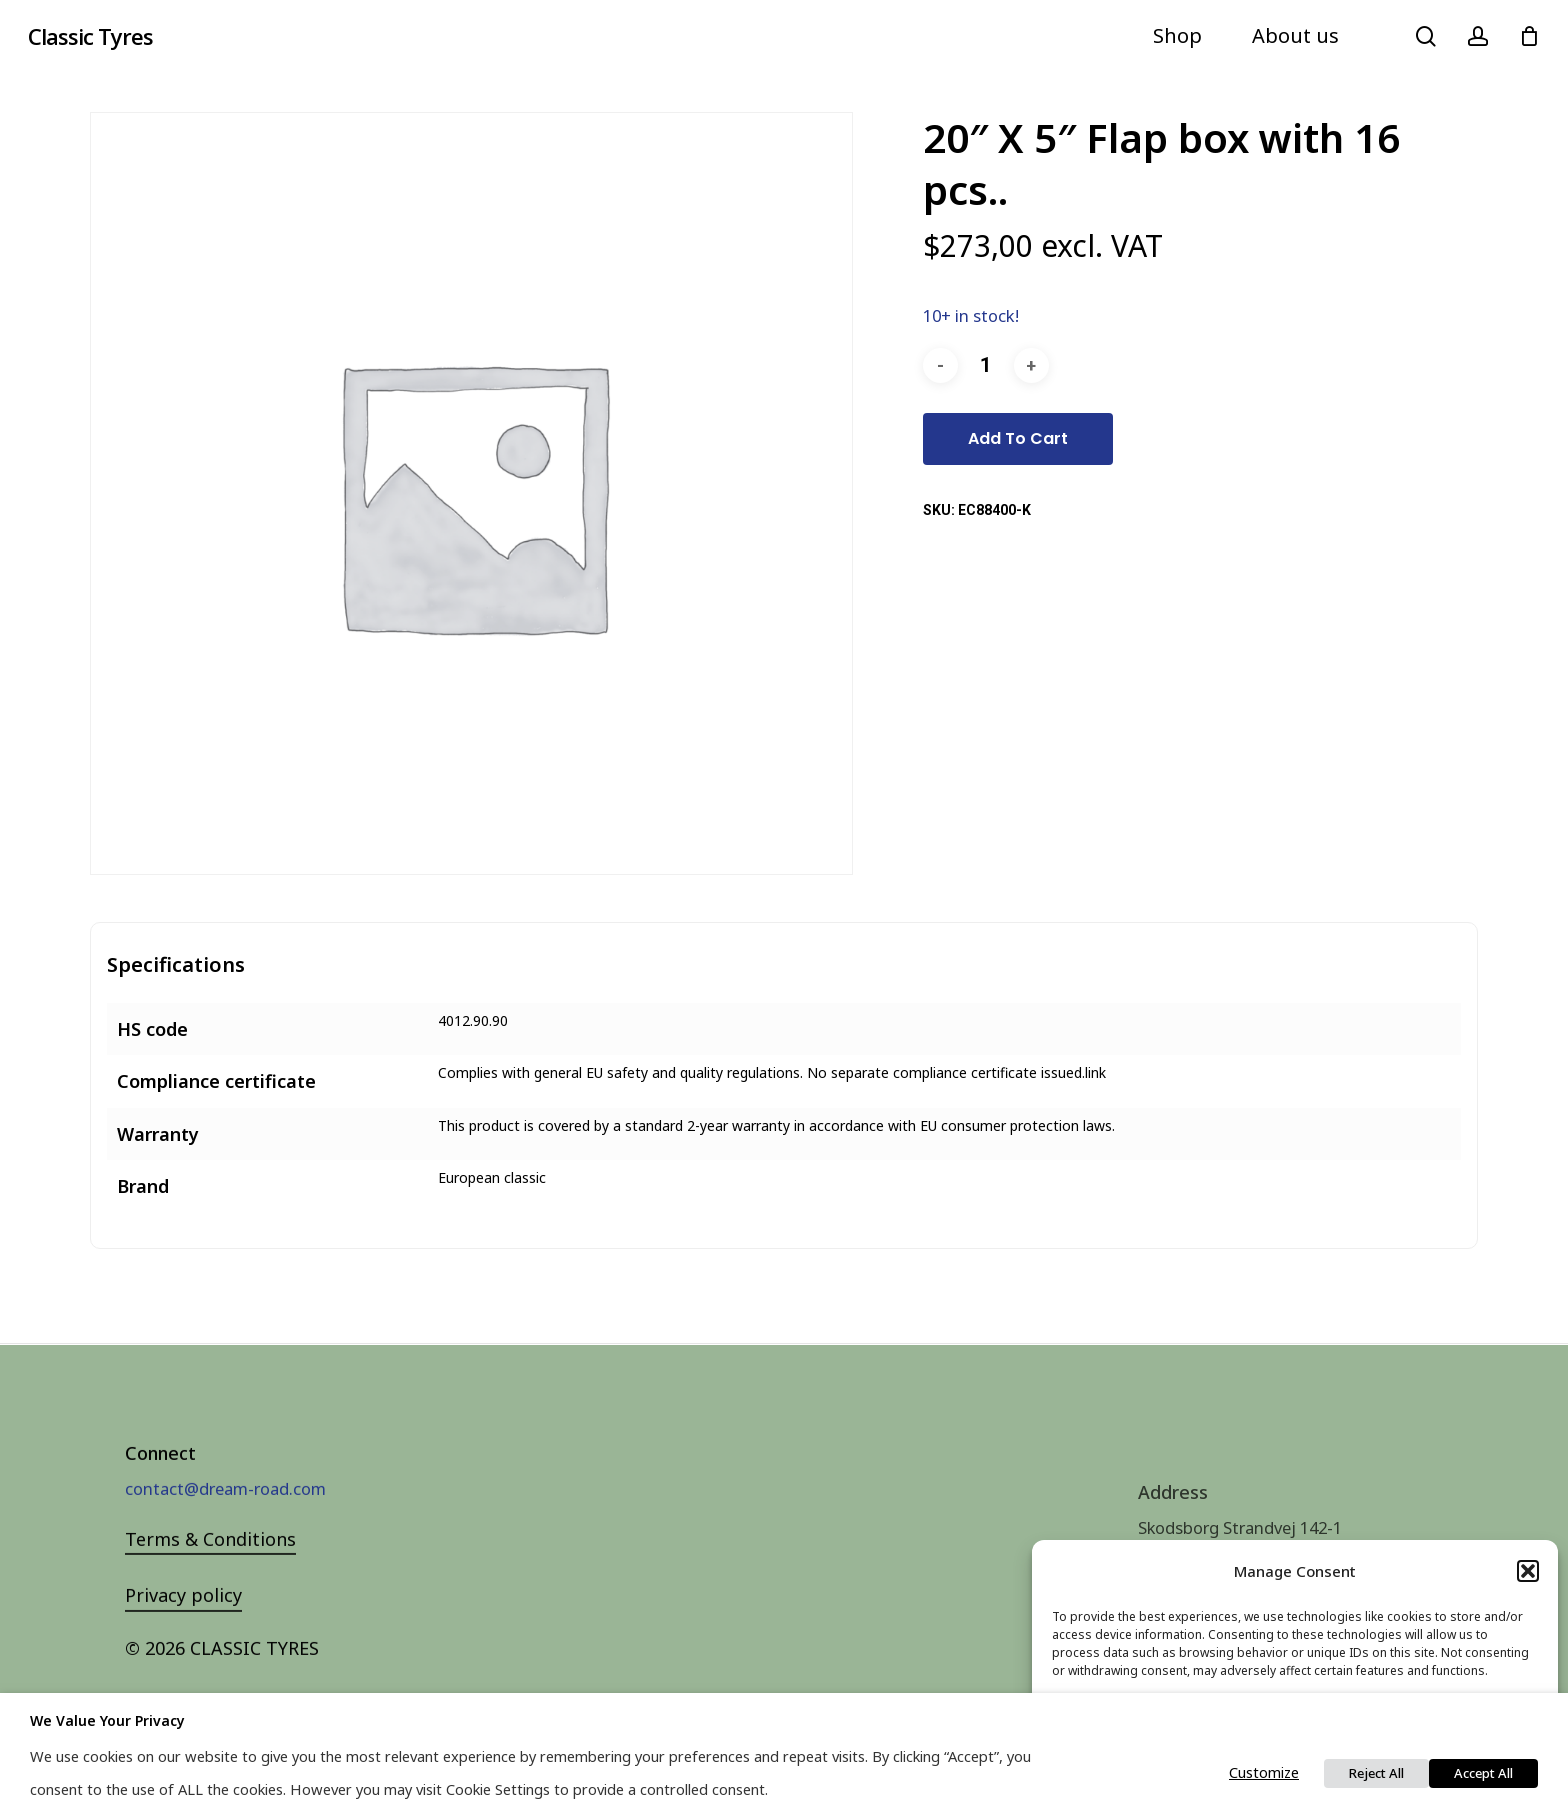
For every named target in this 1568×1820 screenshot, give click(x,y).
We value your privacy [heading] (107, 1720)
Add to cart (1018, 438)
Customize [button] (1264, 1772)
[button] (1528, 1571)
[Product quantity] (986, 365)
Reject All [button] (1376, 1773)
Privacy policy (183, 1628)
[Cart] (1529, 36)
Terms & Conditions (210, 1571)
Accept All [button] (1483, 1773)
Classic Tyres (90, 36)
